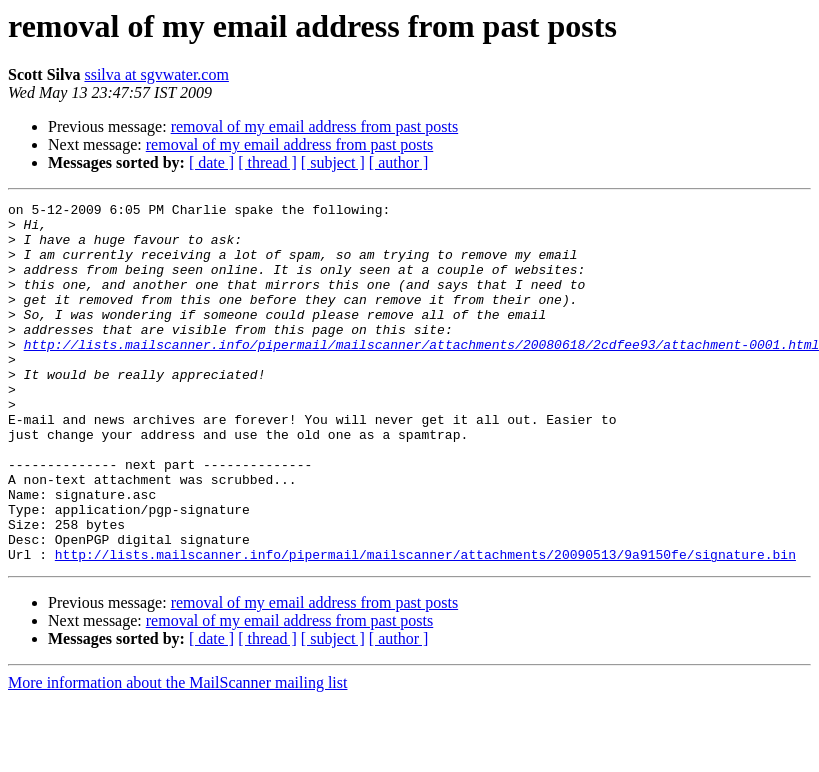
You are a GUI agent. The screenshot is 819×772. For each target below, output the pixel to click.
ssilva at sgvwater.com (156, 74)
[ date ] (211, 162)
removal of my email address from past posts (315, 126)
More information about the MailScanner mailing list (177, 754)
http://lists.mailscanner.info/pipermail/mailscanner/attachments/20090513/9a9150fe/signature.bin (425, 626)
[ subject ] (333, 162)
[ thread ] (267, 162)
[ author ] (399, 162)
